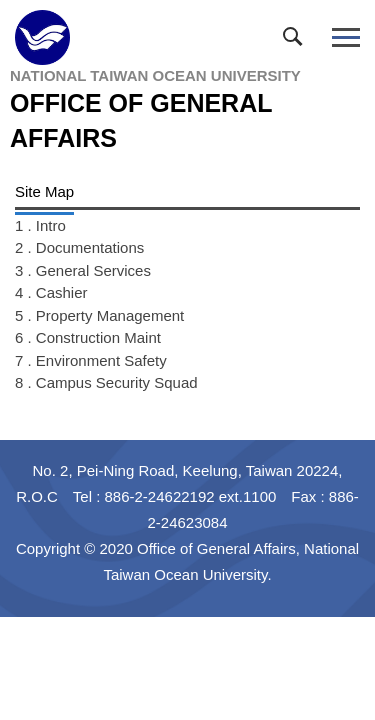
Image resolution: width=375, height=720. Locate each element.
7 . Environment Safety (91, 360)
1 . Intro (40, 225)
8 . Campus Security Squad (106, 382)
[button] (297, 41)
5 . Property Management (99, 315)
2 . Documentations (79, 247)
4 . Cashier (51, 292)
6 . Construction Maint (88, 337)
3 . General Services (83, 270)
